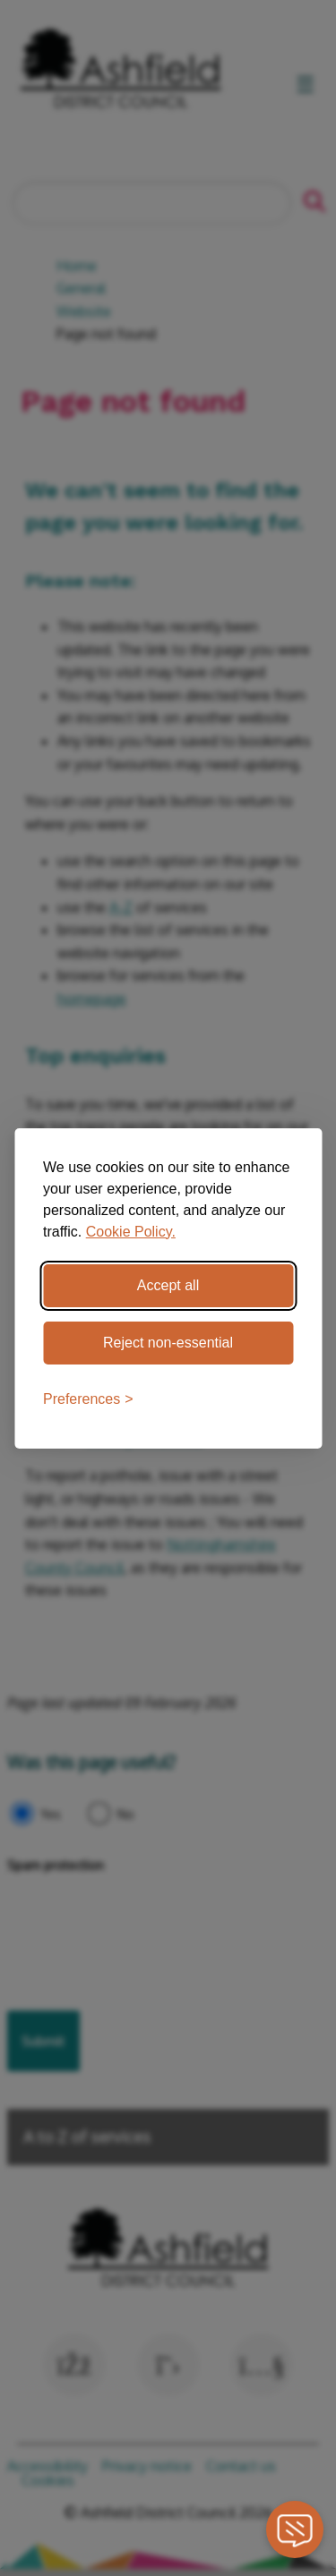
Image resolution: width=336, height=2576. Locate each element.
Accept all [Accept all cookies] (168, 1285)
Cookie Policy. (131, 1231)
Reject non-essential (168, 1342)
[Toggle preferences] (88, 1399)
